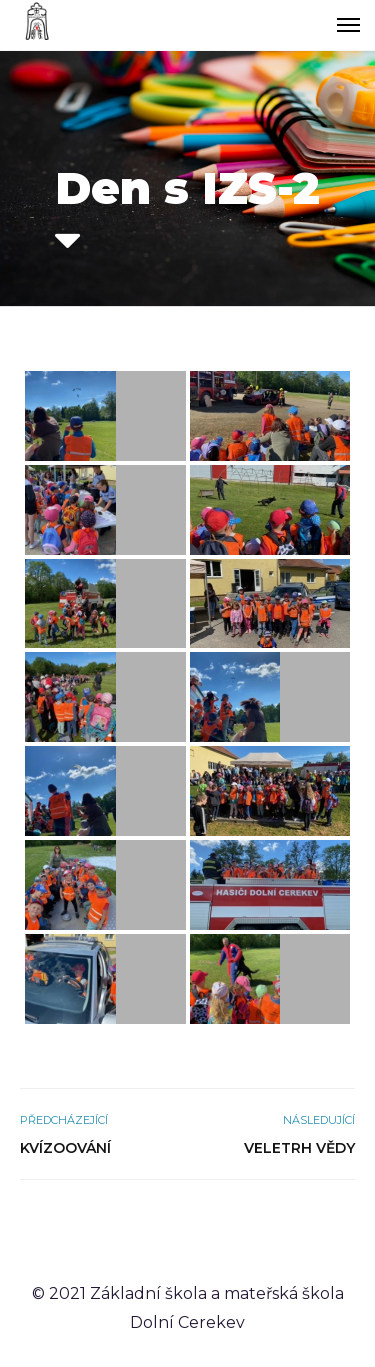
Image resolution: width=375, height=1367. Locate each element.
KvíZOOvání (65, 1148)
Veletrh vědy (299, 1148)
